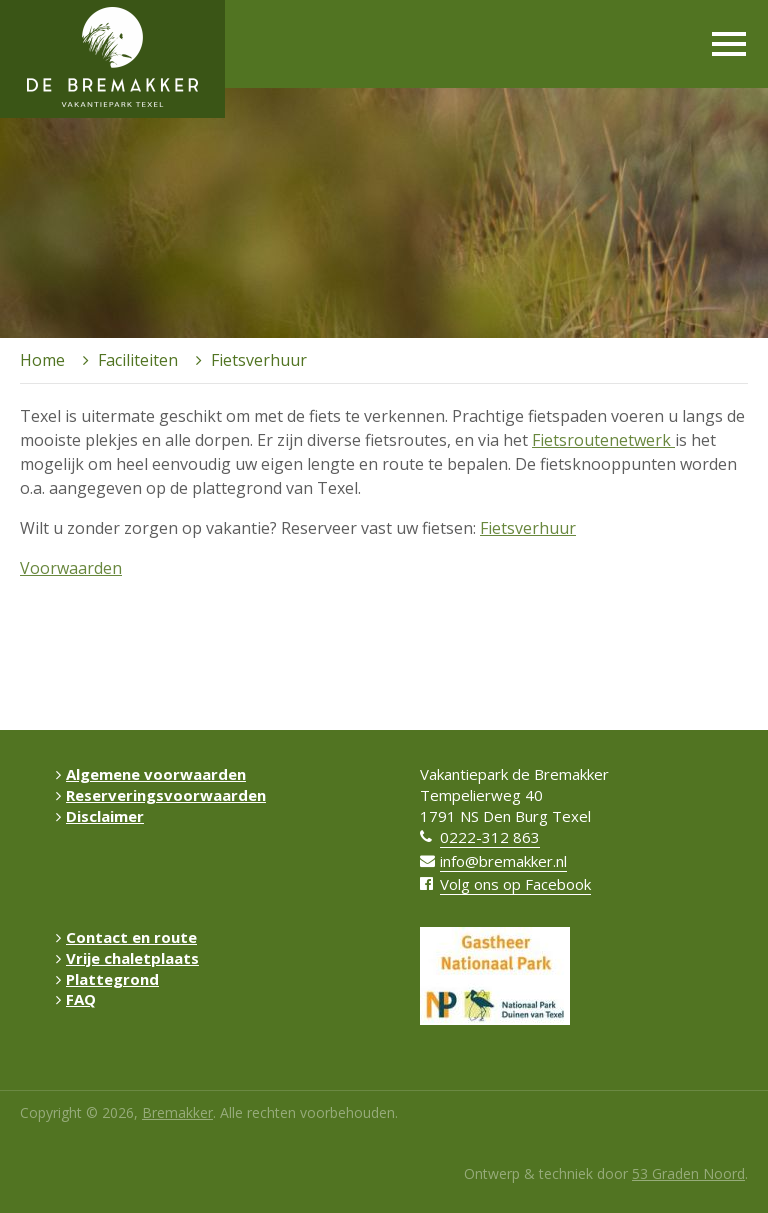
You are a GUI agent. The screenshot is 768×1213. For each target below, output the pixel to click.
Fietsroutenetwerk (603, 440)
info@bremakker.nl (503, 861)
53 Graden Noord (688, 1173)
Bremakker (177, 1112)
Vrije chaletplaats (127, 958)
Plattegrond (107, 979)
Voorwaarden (71, 568)
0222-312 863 (490, 837)
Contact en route (126, 937)
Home (42, 360)
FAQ (76, 999)
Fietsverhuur (528, 528)
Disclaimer (100, 816)
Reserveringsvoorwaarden (161, 795)
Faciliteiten (138, 360)
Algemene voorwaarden (151, 774)
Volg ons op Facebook (515, 884)
